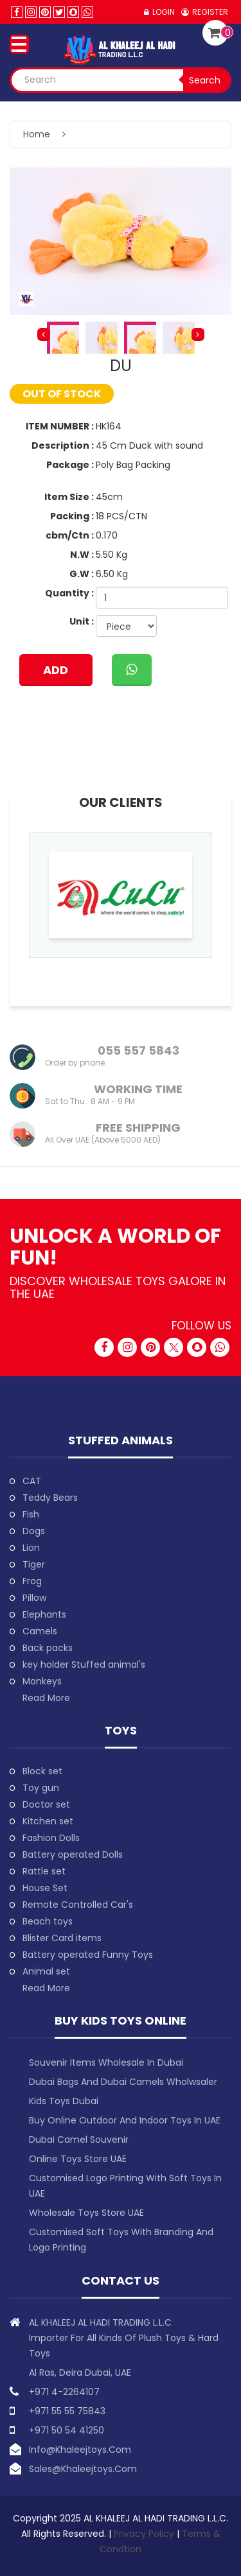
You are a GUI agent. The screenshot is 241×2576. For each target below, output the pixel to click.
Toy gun (40, 1787)
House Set (44, 1887)
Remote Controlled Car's (77, 1904)
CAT (31, 1480)
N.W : (82, 554)
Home (36, 134)
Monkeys (42, 1681)
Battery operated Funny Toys (87, 1954)
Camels (39, 1631)
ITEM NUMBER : (60, 426)
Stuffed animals (120, 1440)
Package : (70, 464)
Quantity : (69, 593)
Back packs (47, 1647)
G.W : (81, 573)
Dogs (33, 1531)
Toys (121, 1730)
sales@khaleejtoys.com (83, 2468)
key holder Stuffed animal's (83, 1664)
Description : (62, 445)
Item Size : (69, 496)
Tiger (33, 1564)
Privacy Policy (145, 2533)
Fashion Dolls (51, 1837)
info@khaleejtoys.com (80, 2449)
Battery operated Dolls (72, 1854)
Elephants (44, 1614)
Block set (42, 1771)
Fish (30, 1514)
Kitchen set (47, 1821)
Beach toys (47, 1921)
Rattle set (44, 1871)
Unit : (81, 621)
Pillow (34, 1597)
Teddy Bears (50, 1497)
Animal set (46, 1971)
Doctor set (46, 1804)
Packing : (72, 516)
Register (210, 11)
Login (163, 11)
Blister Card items (62, 1938)
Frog (32, 1581)
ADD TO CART (55, 674)
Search (204, 80)
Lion (31, 1547)
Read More (46, 1697)
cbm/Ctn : (70, 535)
